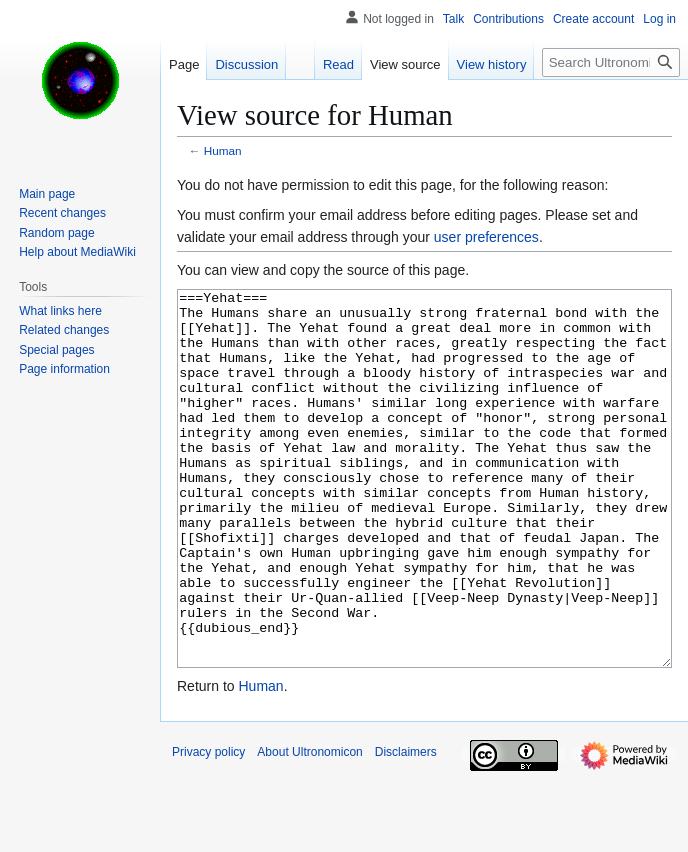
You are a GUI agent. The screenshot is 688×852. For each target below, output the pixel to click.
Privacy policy (208, 827)
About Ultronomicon (309, 827)
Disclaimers (406, 827)
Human (223, 150)
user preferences (486, 237)
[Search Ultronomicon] (611, 62)
